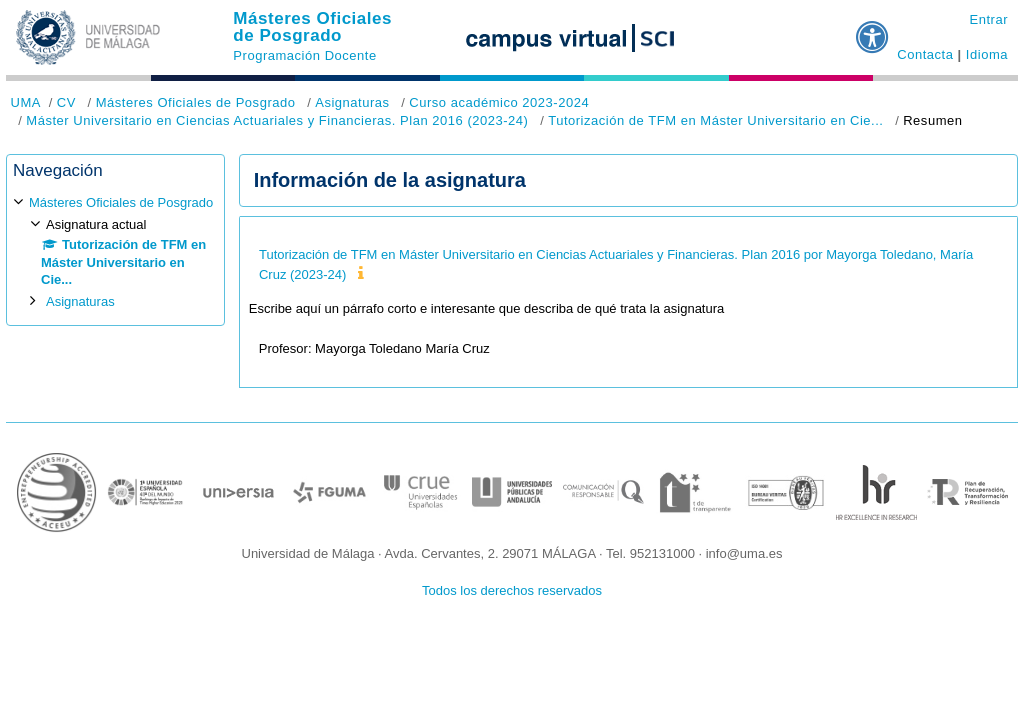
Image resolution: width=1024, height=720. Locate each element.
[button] (873, 29)
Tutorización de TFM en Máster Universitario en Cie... (715, 120)
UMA (26, 102)
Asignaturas (352, 102)
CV (66, 102)
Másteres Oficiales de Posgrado (312, 27)
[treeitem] (115, 251)
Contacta (925, 54)
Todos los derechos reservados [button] (512, 590)
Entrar (988, 19)
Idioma (987, 54)
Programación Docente (304, 55)
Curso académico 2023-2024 (499, 102)
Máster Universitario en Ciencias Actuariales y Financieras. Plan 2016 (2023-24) (277, 120)
